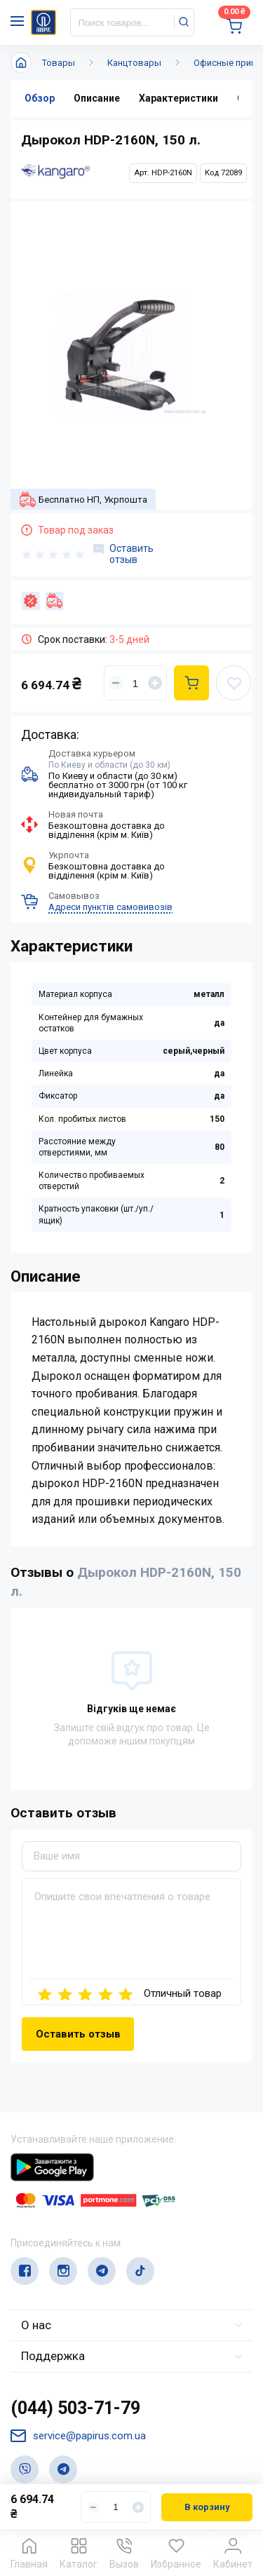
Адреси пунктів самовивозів (110, 906)
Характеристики (178, 98)
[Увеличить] (155, 683)
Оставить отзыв (123, 554)
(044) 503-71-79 (75, 2408)
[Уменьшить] (116, 683)
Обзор (40, 98)
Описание (97, 98)
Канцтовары (134, 62)
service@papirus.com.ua (78, 2436)
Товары (58, 62)
